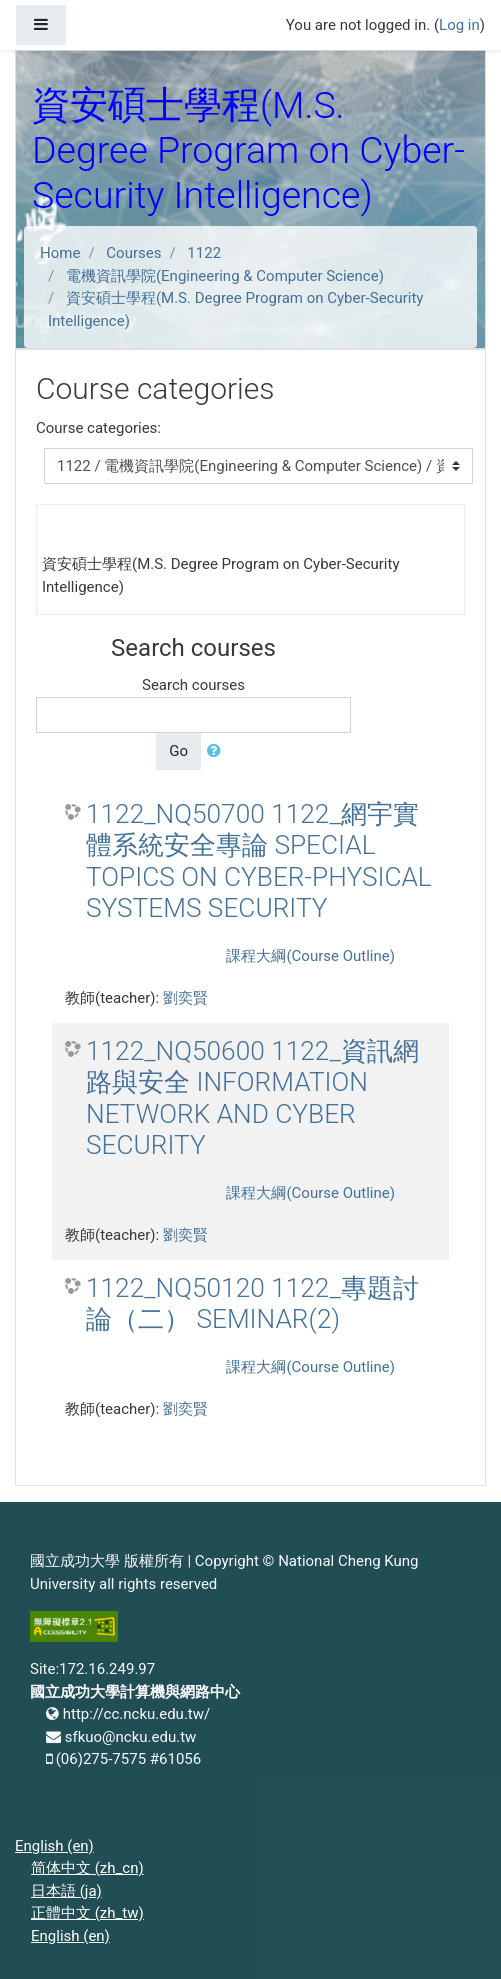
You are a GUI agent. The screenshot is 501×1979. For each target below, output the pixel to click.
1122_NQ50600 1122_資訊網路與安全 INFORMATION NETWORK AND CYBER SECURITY (252, 1098)
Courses (133, 253)
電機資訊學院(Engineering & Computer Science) (225, 276)
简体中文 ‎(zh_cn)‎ (87, 1868)
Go (178, 751)
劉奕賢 (185, 998)
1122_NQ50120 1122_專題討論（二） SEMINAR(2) (252, 1304)
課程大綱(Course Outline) (310, 956)
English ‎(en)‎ (54, 1846)
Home (60, 253)
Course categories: (98, 428)
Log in (459, 25)
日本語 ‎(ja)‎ (66, 1891)
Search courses (193, 685)
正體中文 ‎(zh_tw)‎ (87, 1913)
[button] (218, 751)
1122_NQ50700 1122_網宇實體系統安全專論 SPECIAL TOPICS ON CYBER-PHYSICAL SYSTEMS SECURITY (259, 861)
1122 (204, 253)
